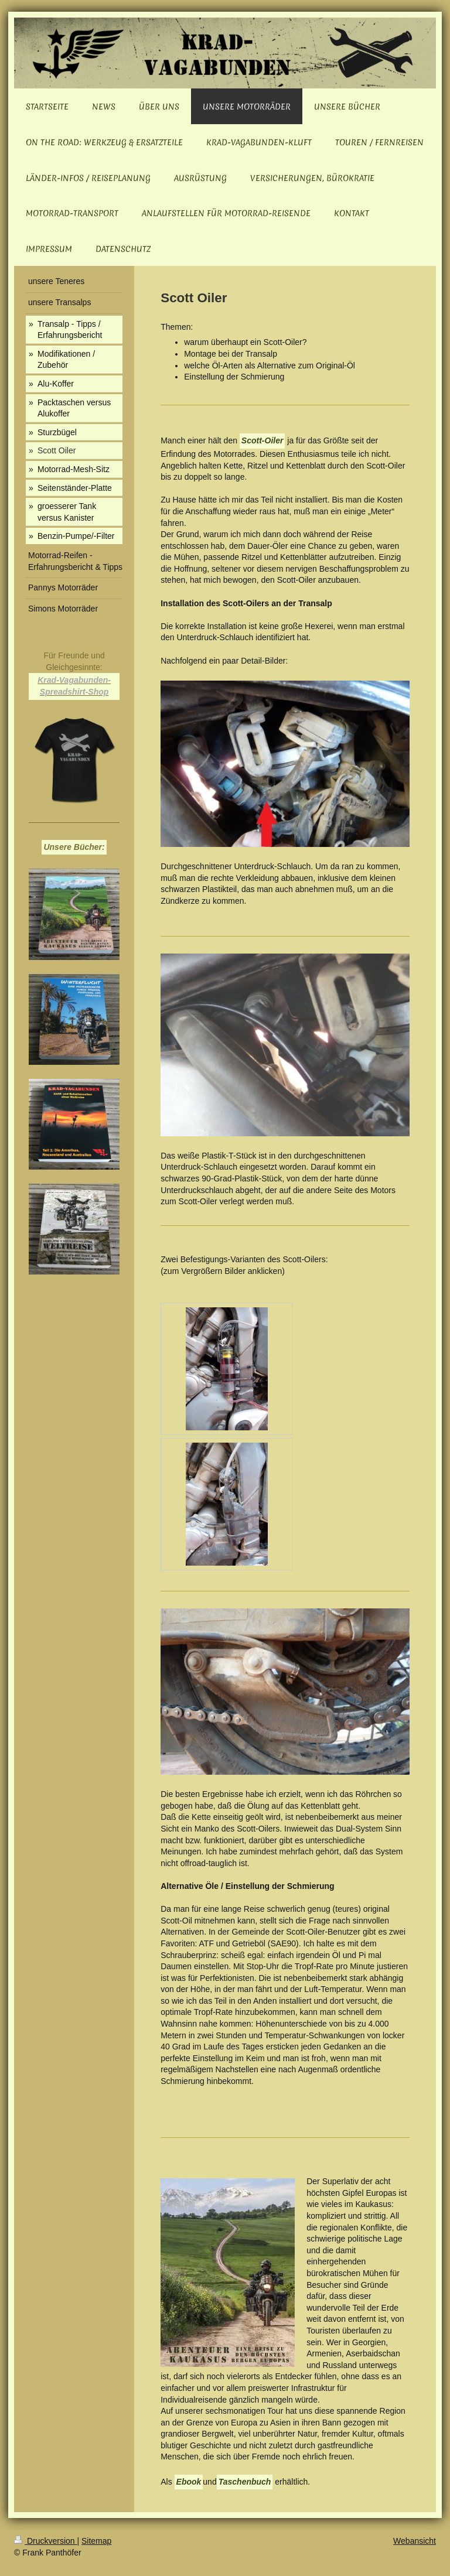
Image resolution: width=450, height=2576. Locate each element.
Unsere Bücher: (73, 847)
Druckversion (45, 2541)
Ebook (189, 2481)
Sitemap (96, 2541)
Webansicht (414, 2541)
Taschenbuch (245, 2481)
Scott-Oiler (262, 440)
